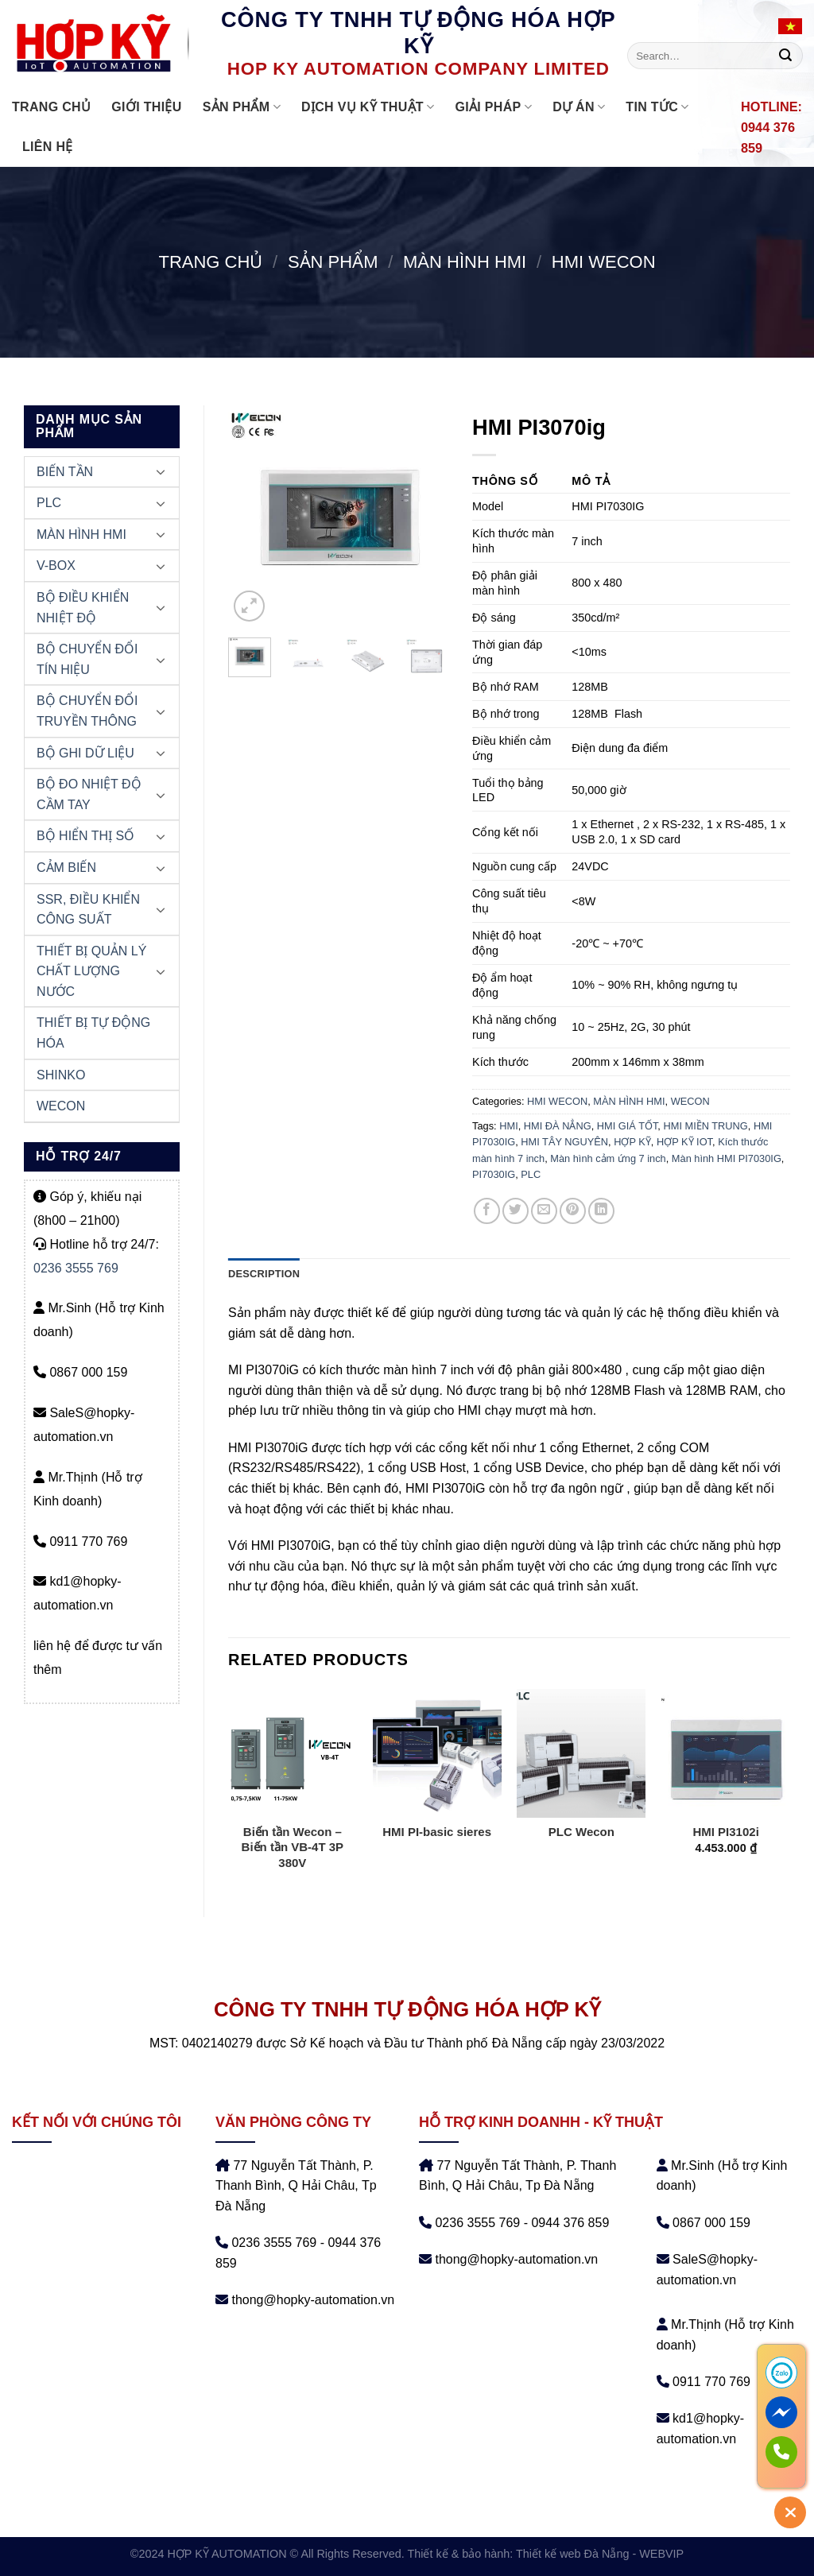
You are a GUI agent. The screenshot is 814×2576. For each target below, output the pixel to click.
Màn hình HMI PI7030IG (726, 1158)
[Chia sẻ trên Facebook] (487, 1211)
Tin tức (657, 106)
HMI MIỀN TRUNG (705, 1126)
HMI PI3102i (725, 1831)
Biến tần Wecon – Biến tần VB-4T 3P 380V (293, 1847)
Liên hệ (47, 146)
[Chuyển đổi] (160, 471)
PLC (49, 502)
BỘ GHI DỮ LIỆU (85, 753)
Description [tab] (264, 1274)
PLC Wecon (581, 1831)
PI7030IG (493, 1174)
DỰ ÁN (578, 106)
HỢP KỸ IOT (684, 1142)
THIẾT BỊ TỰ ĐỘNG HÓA (93, 1033)
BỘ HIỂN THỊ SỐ (85, 836)
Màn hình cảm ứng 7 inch (607, 1158)
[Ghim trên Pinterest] (573, 1211)
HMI (508, 1126)
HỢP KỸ (632, 1142)
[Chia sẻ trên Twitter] (515, 1211)
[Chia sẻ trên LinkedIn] (601, 1211)
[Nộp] (785, 55)
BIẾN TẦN (65, 471)
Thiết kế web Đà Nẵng (572, 2553)
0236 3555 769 (75, 1268)
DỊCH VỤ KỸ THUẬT (368, 106)
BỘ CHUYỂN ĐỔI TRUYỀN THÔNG (87, 711)
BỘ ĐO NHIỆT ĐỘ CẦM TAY (89, 794)
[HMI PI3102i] (725, 1753)
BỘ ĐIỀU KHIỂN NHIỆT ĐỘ (83, 608)
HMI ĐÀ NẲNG (557, 1126)
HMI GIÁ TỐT (627, 1126)
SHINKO (61, 1075)
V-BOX (56, 565)
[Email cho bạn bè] (544, 1211)
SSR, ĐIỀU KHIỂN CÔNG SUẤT (88, 910)
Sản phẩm (242, 106)
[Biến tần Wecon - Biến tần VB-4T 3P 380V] (292, 1753)
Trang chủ (51, 107)
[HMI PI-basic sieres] (437, 1753)
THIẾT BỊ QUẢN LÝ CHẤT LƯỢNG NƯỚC (91, 971)
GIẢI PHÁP (493, 106)
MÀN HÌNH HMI (464, 262)
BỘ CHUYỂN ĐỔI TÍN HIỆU (87, 659)
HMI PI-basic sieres (436, 1831)
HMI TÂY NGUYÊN (564, 1142)
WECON (61, 1106)
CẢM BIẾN (66, 867)
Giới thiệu (146, 107)
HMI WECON (604, 262)
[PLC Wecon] (581, 1753)
